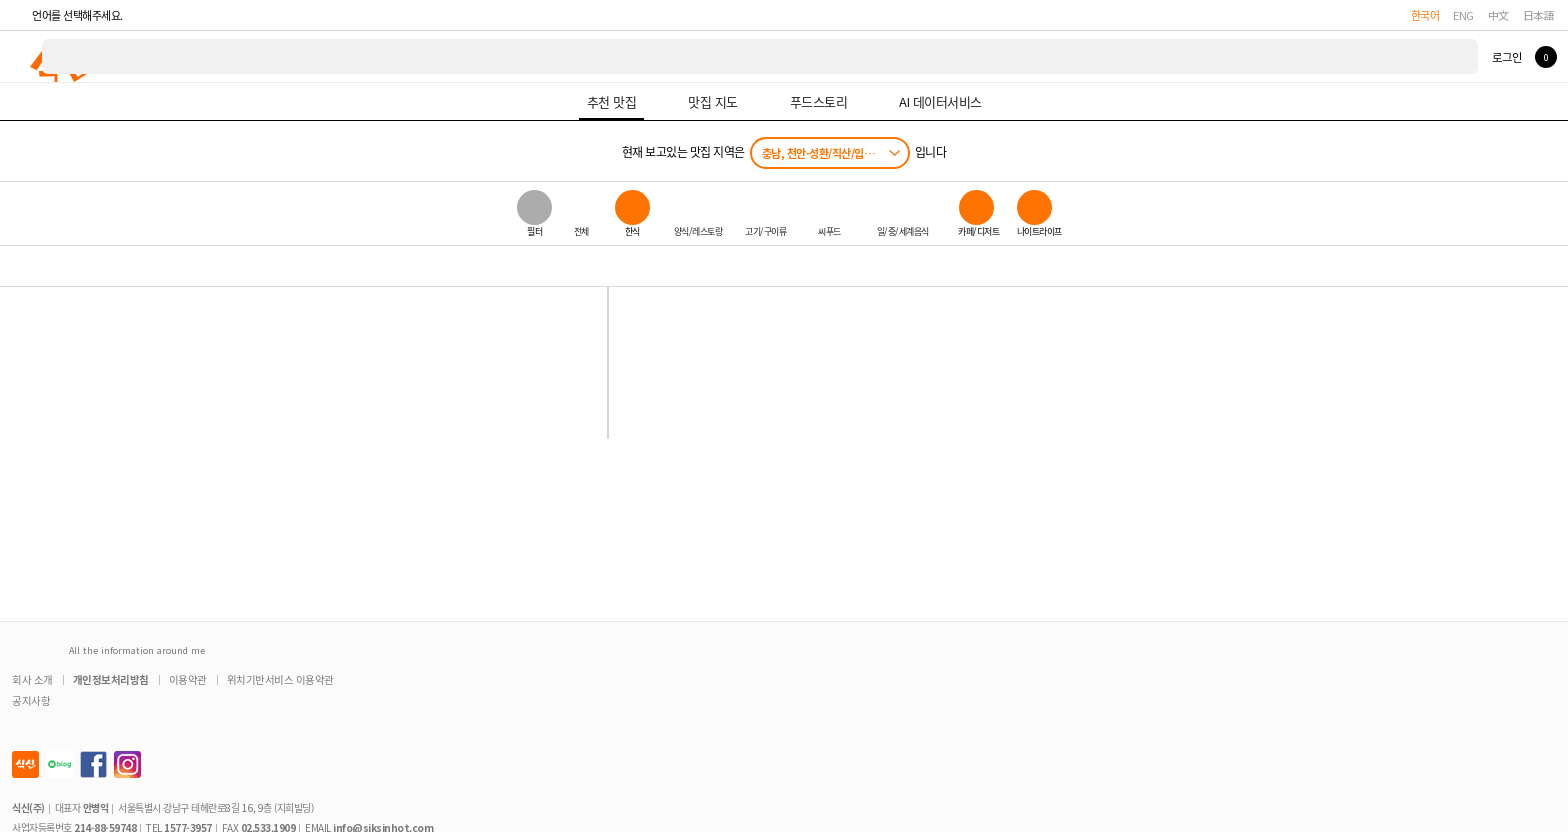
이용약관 (188, 679)
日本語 (1539, 15)
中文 (1498, 15)
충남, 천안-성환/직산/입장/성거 (829, 153)
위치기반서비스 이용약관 (280, 679)
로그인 (1506, 57)
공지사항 (31, 700)
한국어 (1425, 15)
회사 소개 (32, 679)
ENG (1463, 15)
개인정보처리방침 (111, 679)
